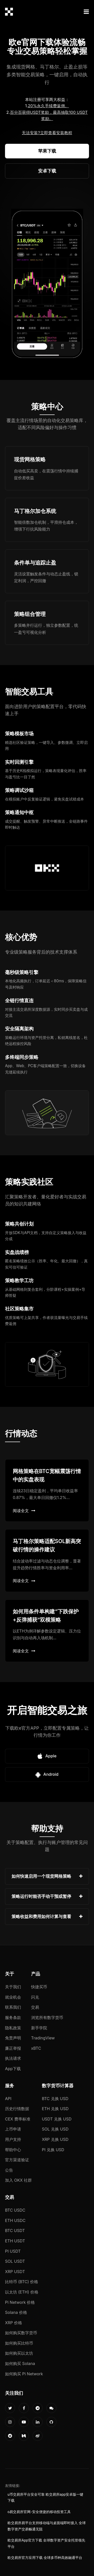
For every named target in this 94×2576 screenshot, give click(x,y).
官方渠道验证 (17, 2159)
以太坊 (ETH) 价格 (21, 2291)
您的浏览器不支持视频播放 (47, 284)
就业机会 (13, 1997)
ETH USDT (15, 2240)
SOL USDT (15, 2261)
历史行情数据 (17, 2108)
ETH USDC (15, 2220)
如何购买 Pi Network (24, 2373)
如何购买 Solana (20, 2363)
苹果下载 (47, 151)
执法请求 (13, 2058)
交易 (35, 2007)
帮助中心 (13, 2149)
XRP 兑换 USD (55, 2139)
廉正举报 (13, 2048)
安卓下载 (47, 170)
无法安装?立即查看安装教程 (47, 132)
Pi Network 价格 (20, 2302)
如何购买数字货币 (21, 2332)
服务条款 (13, 2017)
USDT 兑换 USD (56, 2118)
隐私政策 (13, 2027)
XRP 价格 (13, 2322)
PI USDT (13, 2251)
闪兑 (35, 1997)
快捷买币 (39, 1986)
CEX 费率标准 (17, 2118)
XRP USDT (15, 2271)
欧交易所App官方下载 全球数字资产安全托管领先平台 (46, 2543)
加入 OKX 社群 (18, 2180)
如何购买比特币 (19, 2343)
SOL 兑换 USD (55, 2129)
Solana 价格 (16, 2312)
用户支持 (13, 2139)
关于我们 (13, 1986)
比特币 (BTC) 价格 (21, 2281)
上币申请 (13, 2129)
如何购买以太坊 (19, 2353)
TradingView (43, 2037)
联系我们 (13, 2007)
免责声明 (13, 2037)
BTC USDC (15, 2210)
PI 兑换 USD (53, 2149)
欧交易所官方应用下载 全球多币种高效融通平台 (45, 2558)
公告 (9, 2170)
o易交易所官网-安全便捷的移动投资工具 (39, 2512)
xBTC (36, 2048)
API (8, 2098)
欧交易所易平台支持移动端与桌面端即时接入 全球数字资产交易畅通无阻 (47, 2526)
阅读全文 (24, 1510)
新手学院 (39, 2027)
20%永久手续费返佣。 (48, 105)
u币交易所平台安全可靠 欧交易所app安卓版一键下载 (45, 2497)
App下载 (13, 2068)
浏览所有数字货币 (47, 2017)
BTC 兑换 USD (55, 2098)
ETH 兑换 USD (55, 2108)
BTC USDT (15, 2230)
